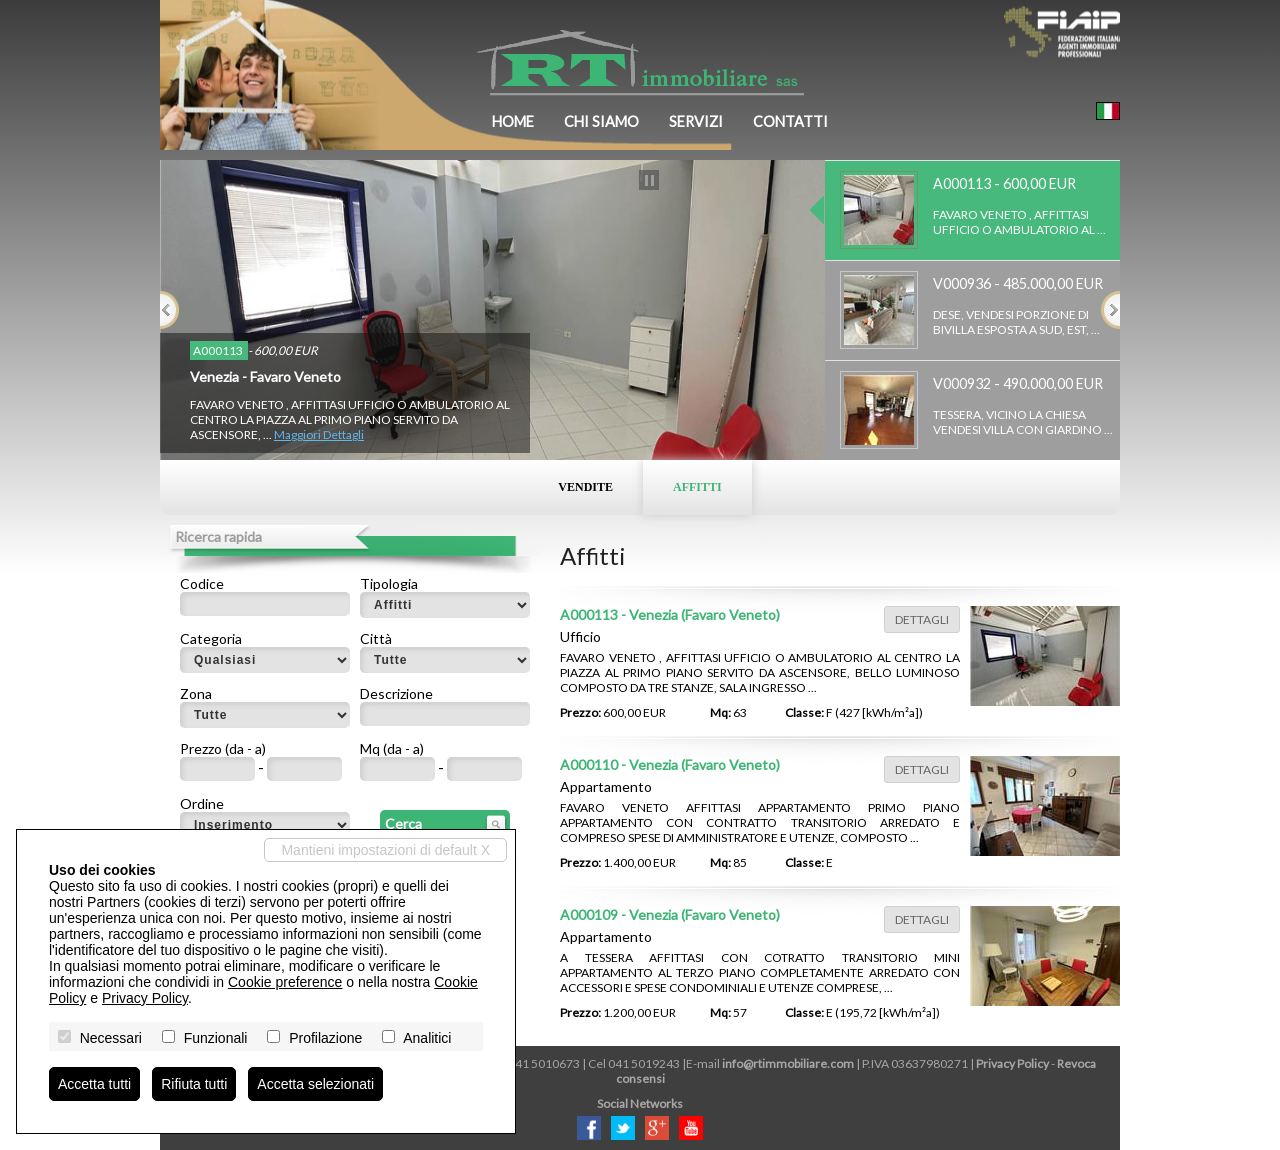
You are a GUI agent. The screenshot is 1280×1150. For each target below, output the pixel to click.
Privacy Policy (1012, 1063)
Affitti (697, 487)
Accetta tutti (94, 1084)
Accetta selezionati (315, 1084)
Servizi (696, 121)
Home (513, 121)
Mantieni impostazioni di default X (385, 850)
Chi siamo (601, 121)
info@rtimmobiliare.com (788, 1063)
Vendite (585, 487)
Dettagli (922, 619)
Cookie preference (285, 982)
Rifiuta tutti (194, 1084)
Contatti (790, 121)
